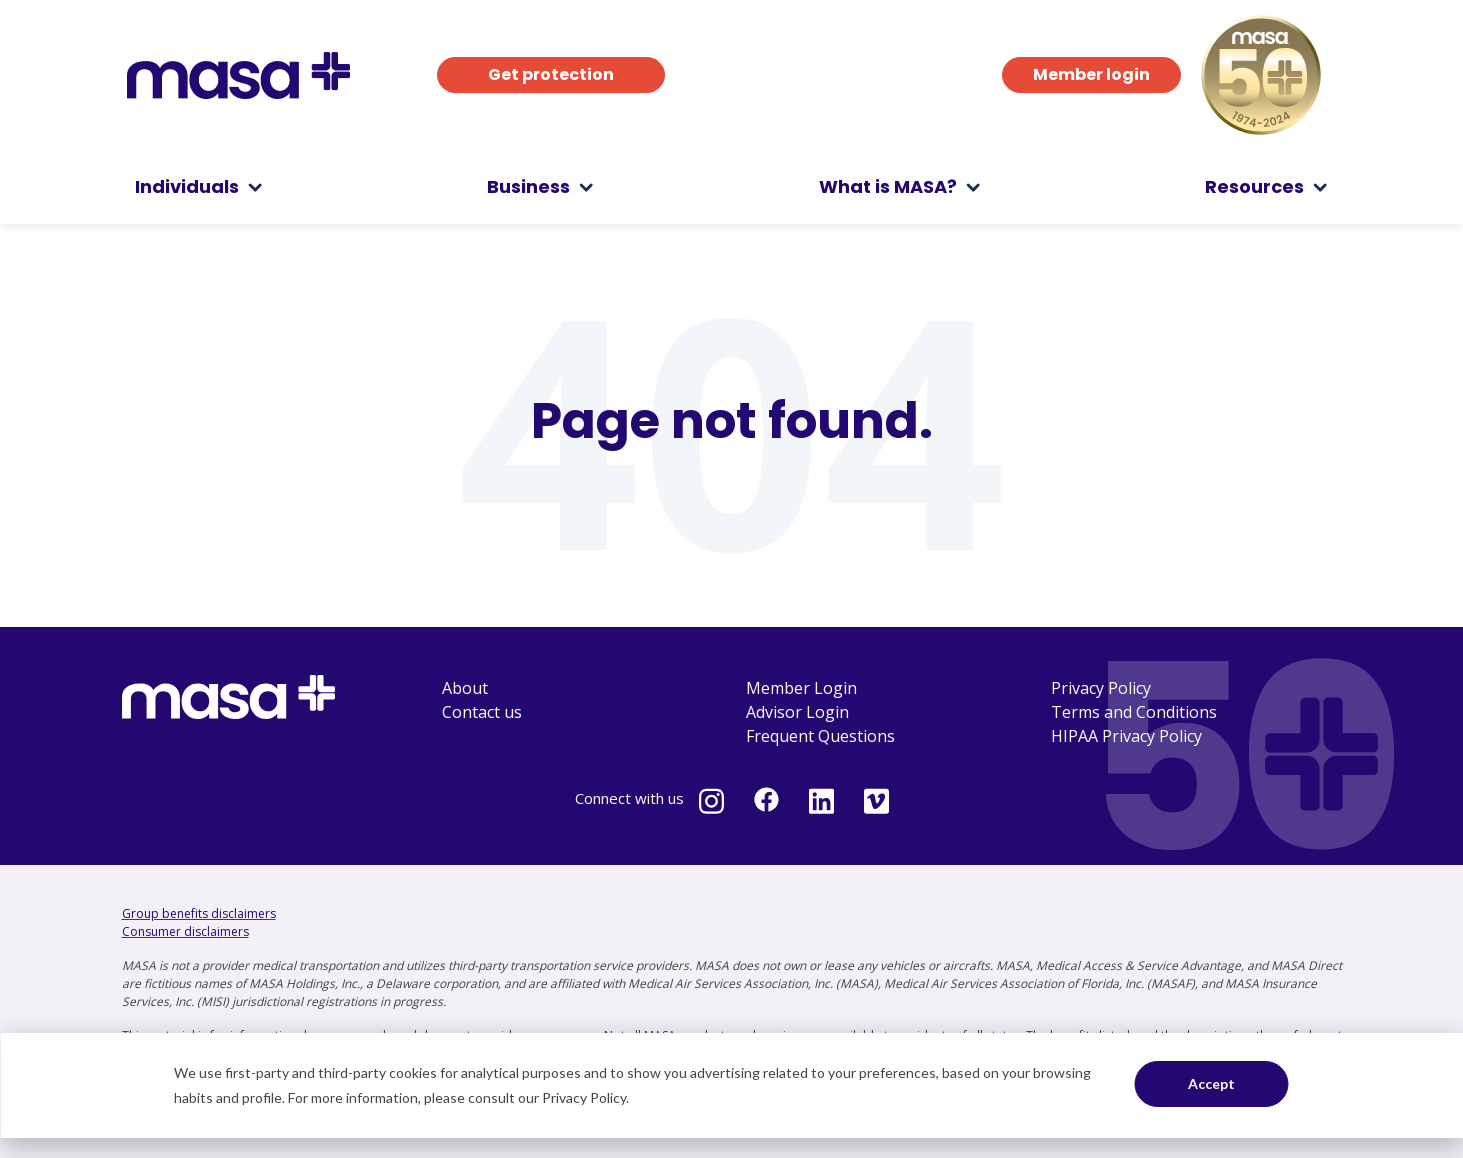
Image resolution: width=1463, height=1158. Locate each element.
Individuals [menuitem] (187, 186)
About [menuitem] (465, 688)
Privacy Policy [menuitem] (1101, 688)
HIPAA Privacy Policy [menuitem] (1126, 736)
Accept (1211, 1083)
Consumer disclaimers (185, 931)
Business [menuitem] (528, 186)
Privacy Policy (584, 1097)
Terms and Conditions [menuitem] (1134, 712)
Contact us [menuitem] (482, 712)
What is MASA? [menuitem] (888, 186)
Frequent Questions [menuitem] (820, 736)
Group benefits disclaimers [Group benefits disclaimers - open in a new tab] (199, 913)
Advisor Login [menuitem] (797, 712)
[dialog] (731, 1085)
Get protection (551, 74)
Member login (1091, 74)
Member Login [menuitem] (801, 688)
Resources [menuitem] (1254, 186)
